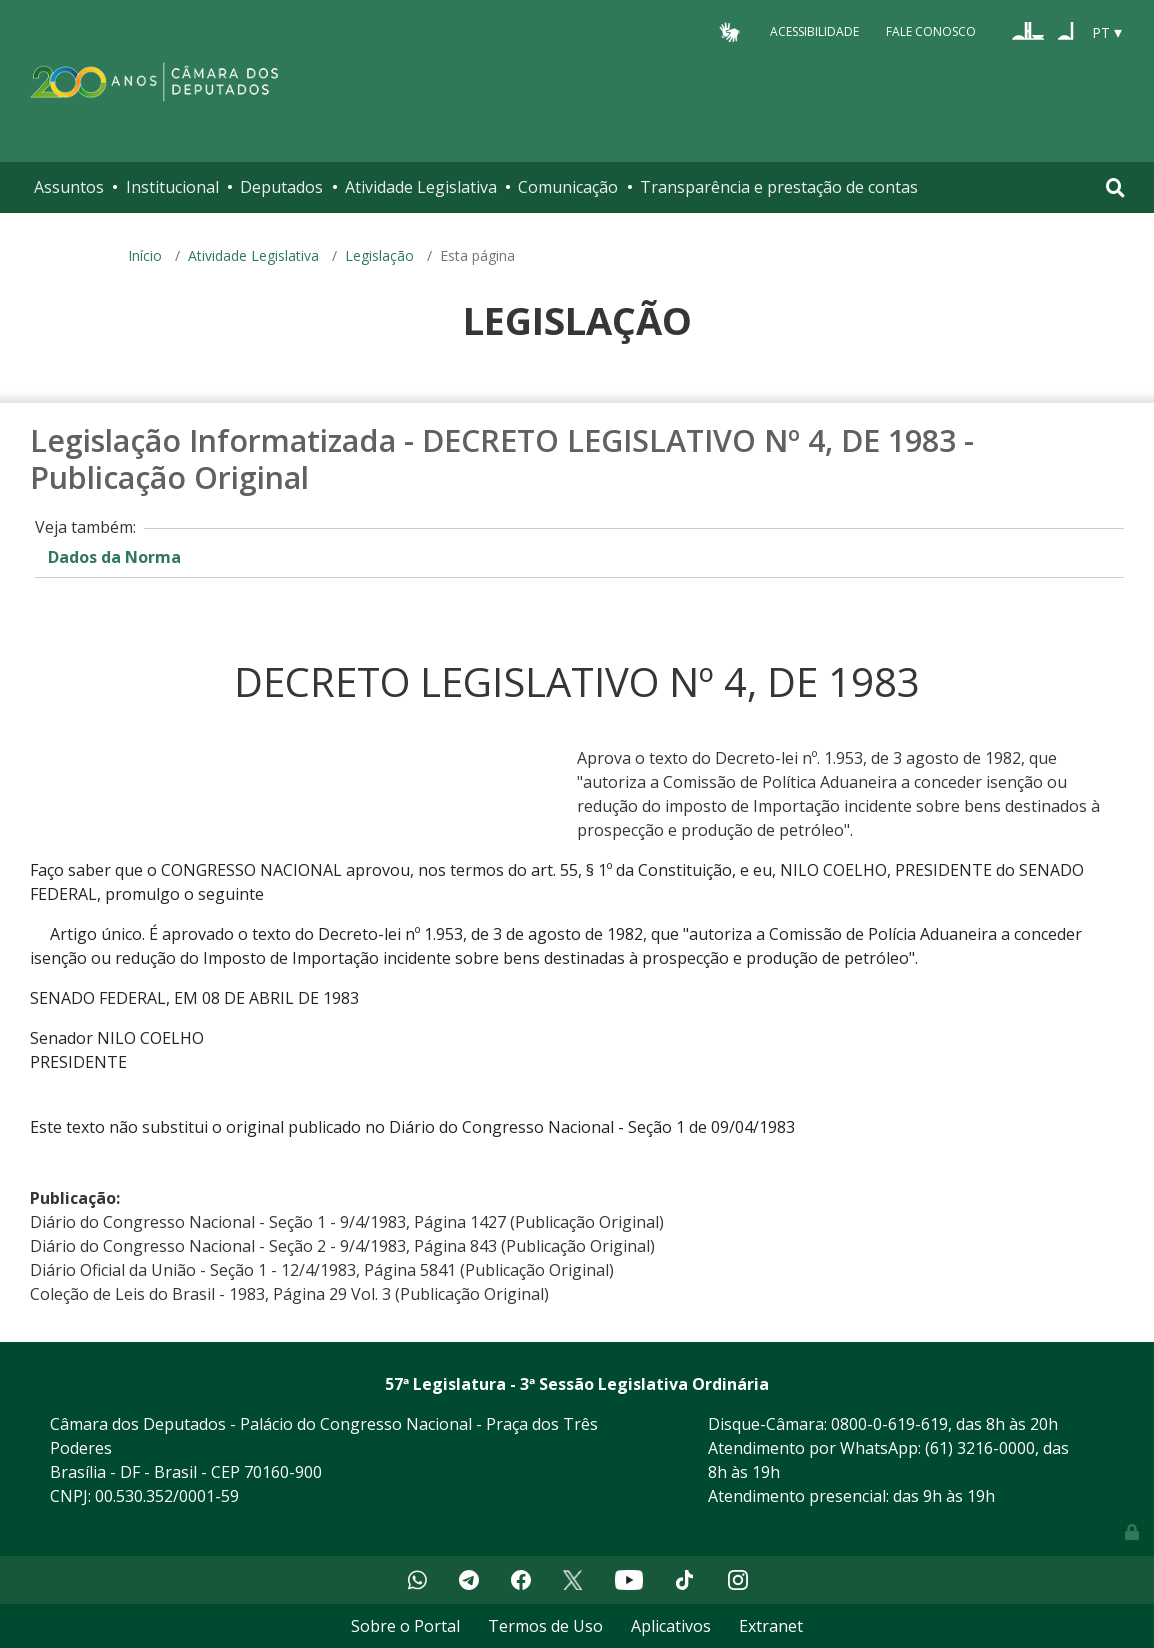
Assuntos (69, 187)
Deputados (281, 187)
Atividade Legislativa (421, 187)
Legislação (379, 255)
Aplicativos (671, 1626)
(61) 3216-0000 (980, 1448)
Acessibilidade (814, 31)
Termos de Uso (545, 1626)
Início (145, 255)
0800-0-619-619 (889, 1424)
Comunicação (568, 187)
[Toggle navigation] (1115, 187)
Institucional (172, 187)
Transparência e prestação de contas (779, 187)
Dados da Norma (114, 557)
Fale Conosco (931, 31)
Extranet (771, 1626)
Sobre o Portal (405, 1626)
